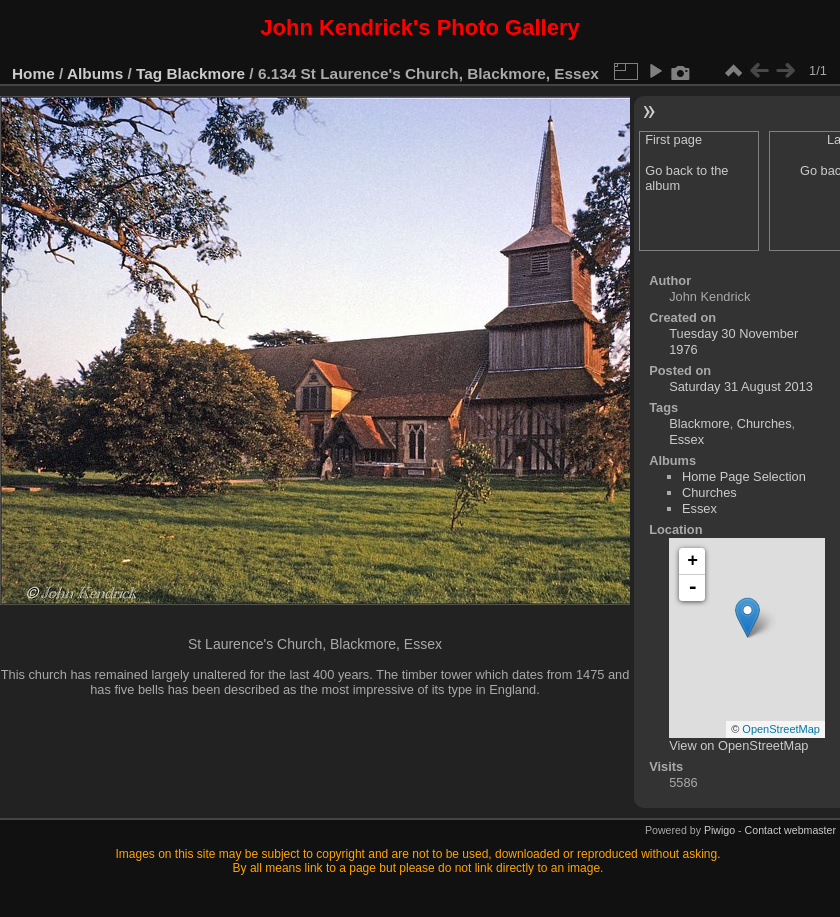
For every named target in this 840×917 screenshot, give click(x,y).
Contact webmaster (790, 830)
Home (33, 73)
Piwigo (719, 830)
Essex (686, 439)
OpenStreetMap (781, 729)
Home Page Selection (744, 476)
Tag (149, 73)
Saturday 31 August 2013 (741, 386)
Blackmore (206, 73)
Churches (764, 423)
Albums (95, 73)
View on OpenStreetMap (738, 745)
